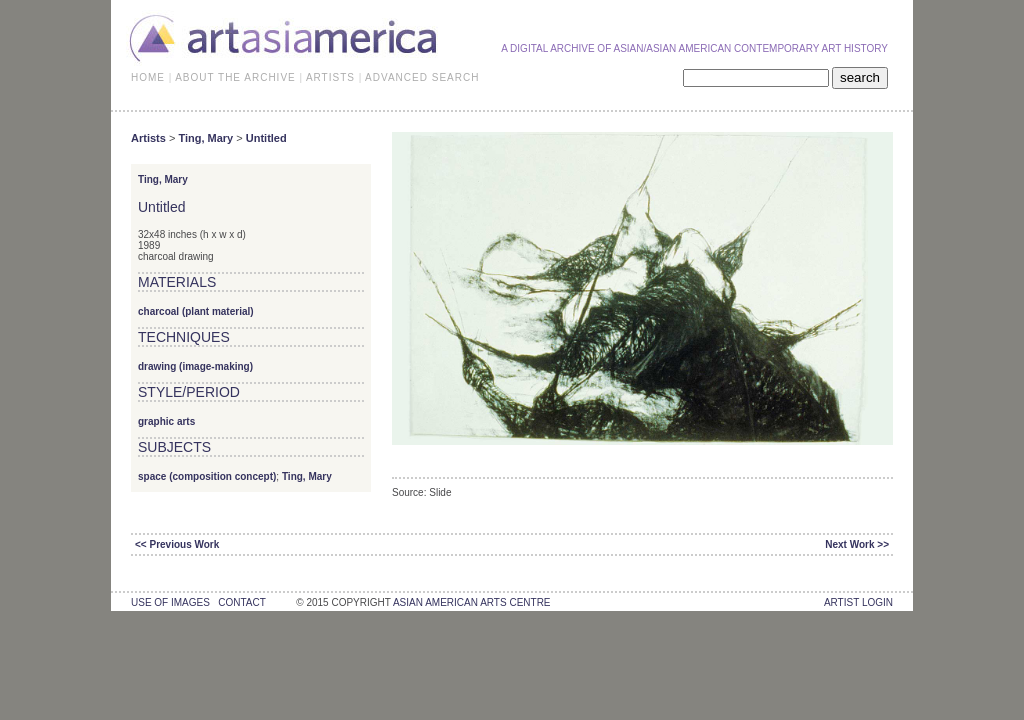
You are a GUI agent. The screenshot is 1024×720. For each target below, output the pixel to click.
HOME (148, 77)
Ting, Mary (205, 138)
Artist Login (858, 602)
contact (241, 602)
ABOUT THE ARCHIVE (235, 77)
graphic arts (166, 421)
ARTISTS (330, 77)
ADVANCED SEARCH (422, 77)
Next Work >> (857, 544)
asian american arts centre (472, 602)
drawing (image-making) (195, 366)
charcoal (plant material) (196, 311)
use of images (170, 602)
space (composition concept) (207, 476)
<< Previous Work (177, 544)
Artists (148, 138)
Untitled (266, 138)
